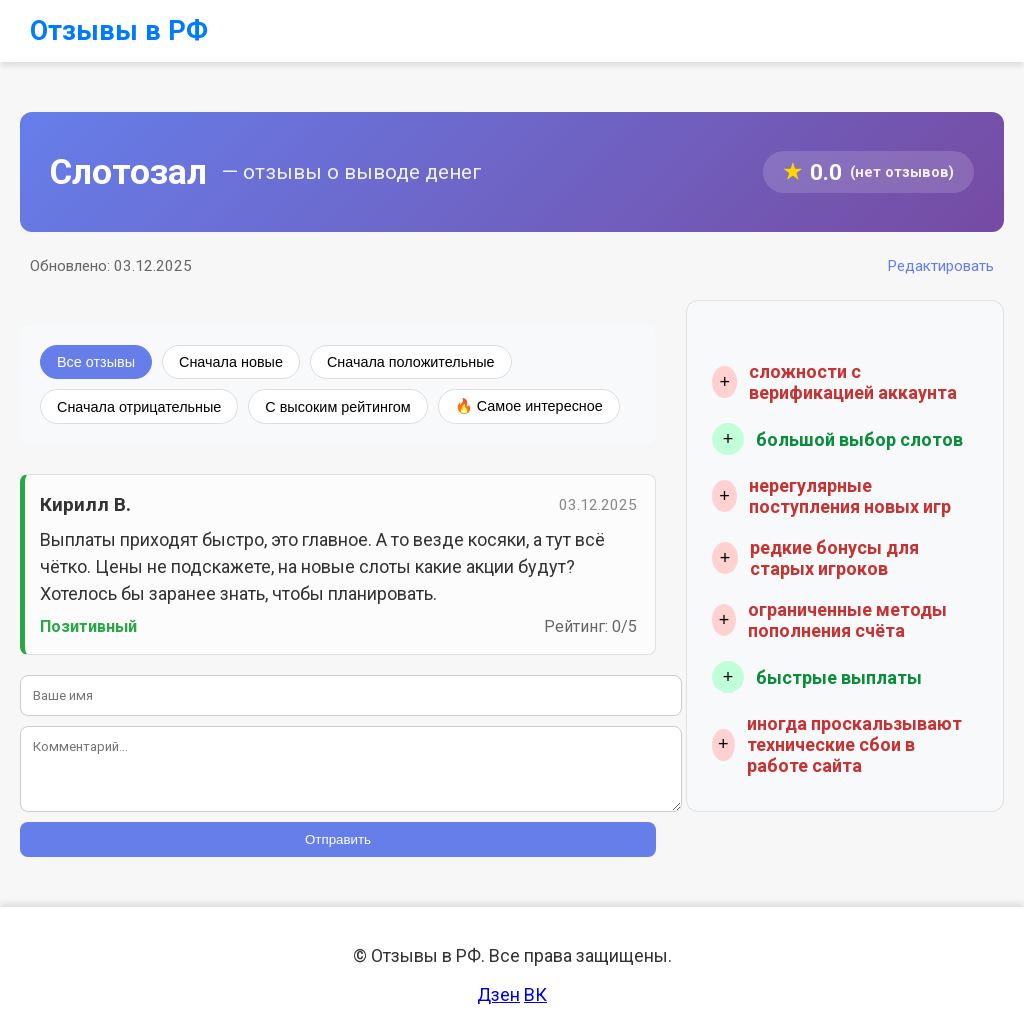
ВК (535, 994)
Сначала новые (231, 362)
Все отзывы (96, 362)
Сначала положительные (411, 362)
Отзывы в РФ (119, 31)
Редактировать (940, 266)
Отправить (338, 839)
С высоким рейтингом (337, 407)
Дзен (498, 994)
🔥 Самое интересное (529, 406)
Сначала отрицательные (139, 407)
